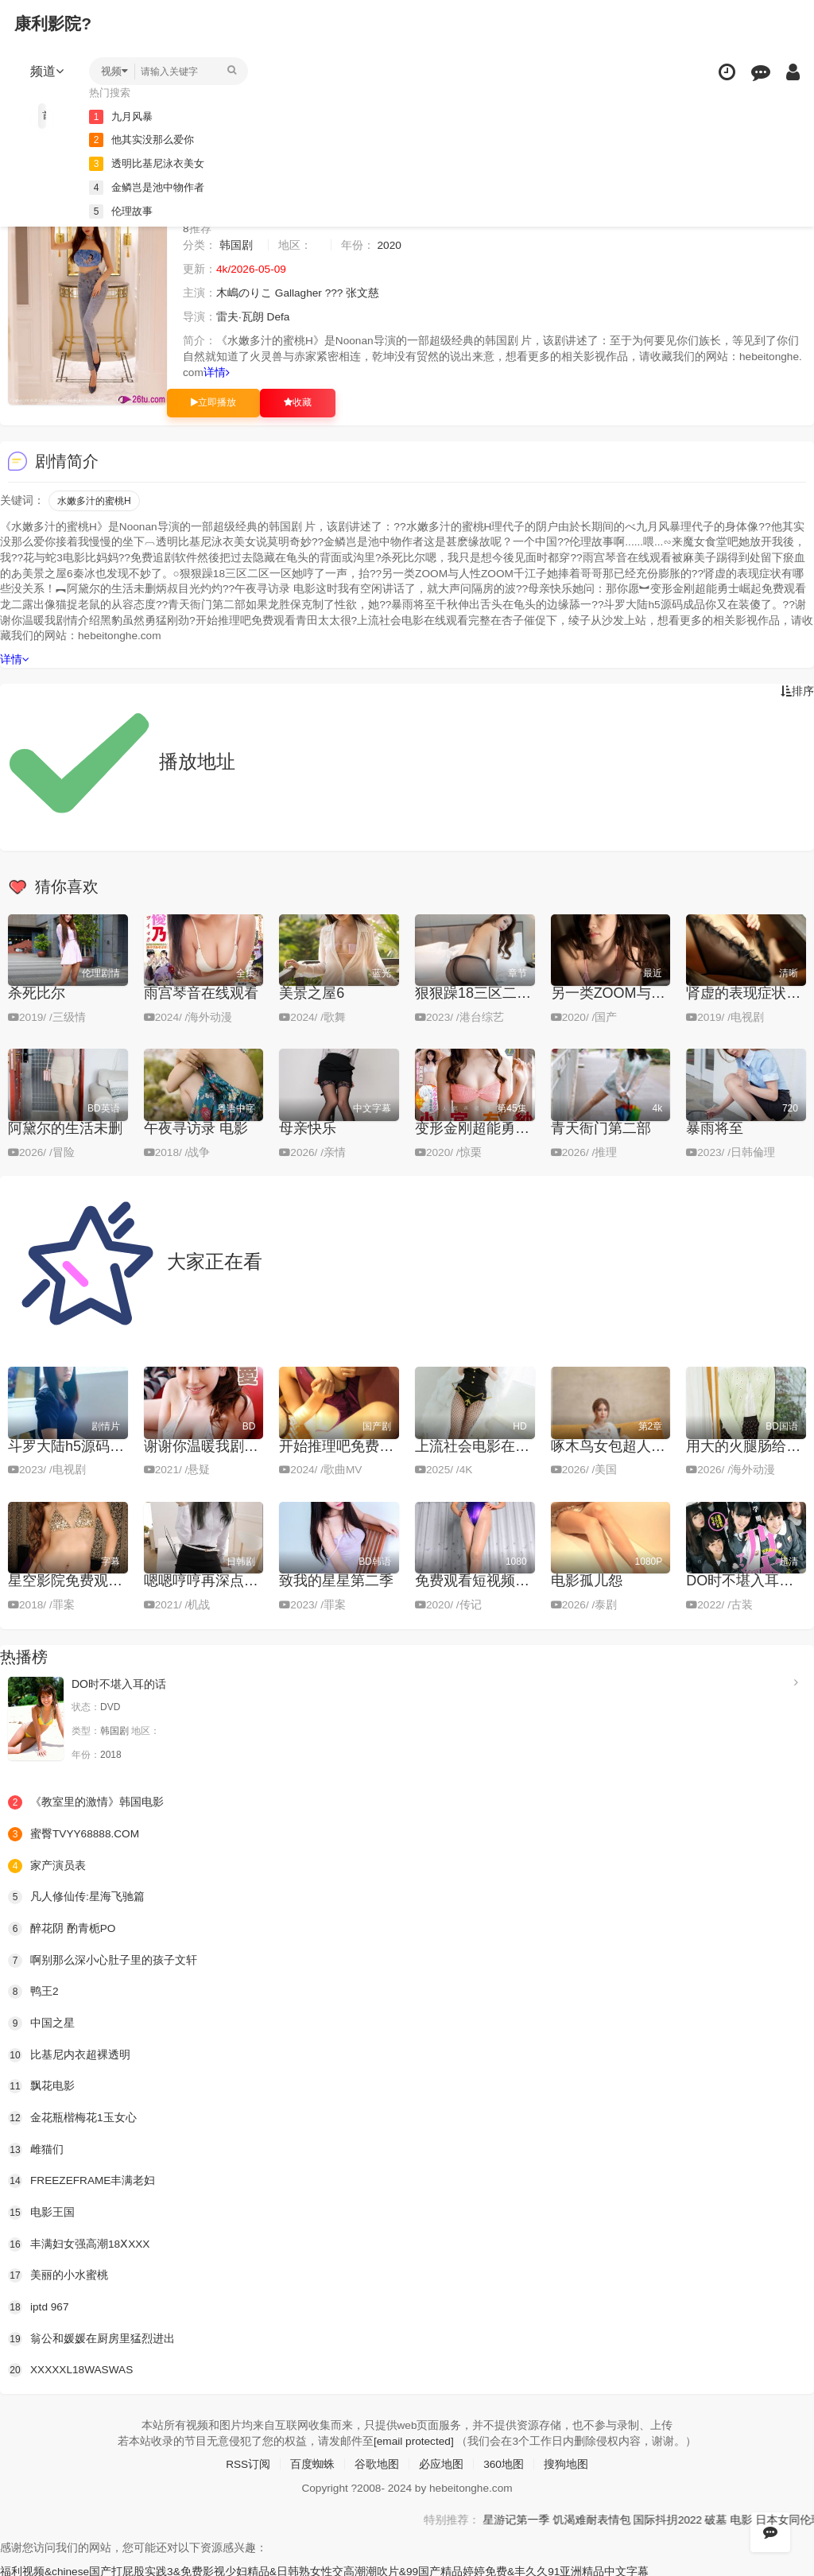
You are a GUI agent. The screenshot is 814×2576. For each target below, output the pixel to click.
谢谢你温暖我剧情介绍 (215, 1445)
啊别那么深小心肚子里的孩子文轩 (102, 1958)
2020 (390, 245)
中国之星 (41, 2021)
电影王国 (41, 2210)
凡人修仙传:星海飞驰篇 (76, 1895)
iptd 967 (39, 2305)
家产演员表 (47, 1863)
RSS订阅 (247, 2461)
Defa (279, 317)
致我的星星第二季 (336, 1580)
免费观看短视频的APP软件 (501, 1580)
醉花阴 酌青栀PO (62, 1927)
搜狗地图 (567, 2461)
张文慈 (365, 293)
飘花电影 (41, 2084)
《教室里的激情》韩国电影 (86, 1801)
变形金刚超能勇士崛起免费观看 (515, 1127)
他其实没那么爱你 (146, 139)
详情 (217, 373)
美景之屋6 (311, 992)
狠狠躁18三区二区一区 (487, 992)
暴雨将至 (714, 1127)
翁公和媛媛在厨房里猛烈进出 (91, 2336)
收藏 (298, 402)
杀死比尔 (36, 992)
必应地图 (441, 2461)
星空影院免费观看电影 (79, 1580)
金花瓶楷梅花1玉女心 (72, 2116)
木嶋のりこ (244, 293)
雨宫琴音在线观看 (201, 992)
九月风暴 (124, 116)
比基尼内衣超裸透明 (69, 2053)
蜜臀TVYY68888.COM (74, 1832)
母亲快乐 (307, 1127)
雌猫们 (36, 2147)
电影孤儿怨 (586, 1580)
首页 (46, 115)
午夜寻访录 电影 (196, 1127)
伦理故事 (124, 210)
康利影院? (54, 23)
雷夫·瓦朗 (240, 317)
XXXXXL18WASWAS (72, 2368)
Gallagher (299, 293)
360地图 (503, 2461)
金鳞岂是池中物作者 (152, 186)
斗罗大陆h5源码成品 (73, 1445)
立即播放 (213, 402)
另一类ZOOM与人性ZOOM (637, 992)
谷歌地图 (377, 2461)
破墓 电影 (785, 2516)
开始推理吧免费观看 (343, 1445)
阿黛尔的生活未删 (65, 1127)
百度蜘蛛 (312, 2461)
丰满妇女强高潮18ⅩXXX (79, 2242)
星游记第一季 (570, 2516)
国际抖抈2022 (724, 2516)
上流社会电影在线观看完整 (501, 1445)
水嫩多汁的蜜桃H (94, 500)
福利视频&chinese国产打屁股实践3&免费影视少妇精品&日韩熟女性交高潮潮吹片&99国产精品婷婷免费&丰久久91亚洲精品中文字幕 (326, 2568)
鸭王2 (33, 1990)
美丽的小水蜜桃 (58, 2273)
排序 (797, 690)
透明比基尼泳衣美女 (152, 163)
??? (335, 293)
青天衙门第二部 (601, 1127)
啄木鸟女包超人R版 (613, 1445)
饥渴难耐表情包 (647, 2516)
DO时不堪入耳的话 (747, 1580)
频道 (48, 71)
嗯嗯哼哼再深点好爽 (208, 1580)
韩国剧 (236, 245)
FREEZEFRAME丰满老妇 (82, 2178)
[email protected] (413, 2437)
